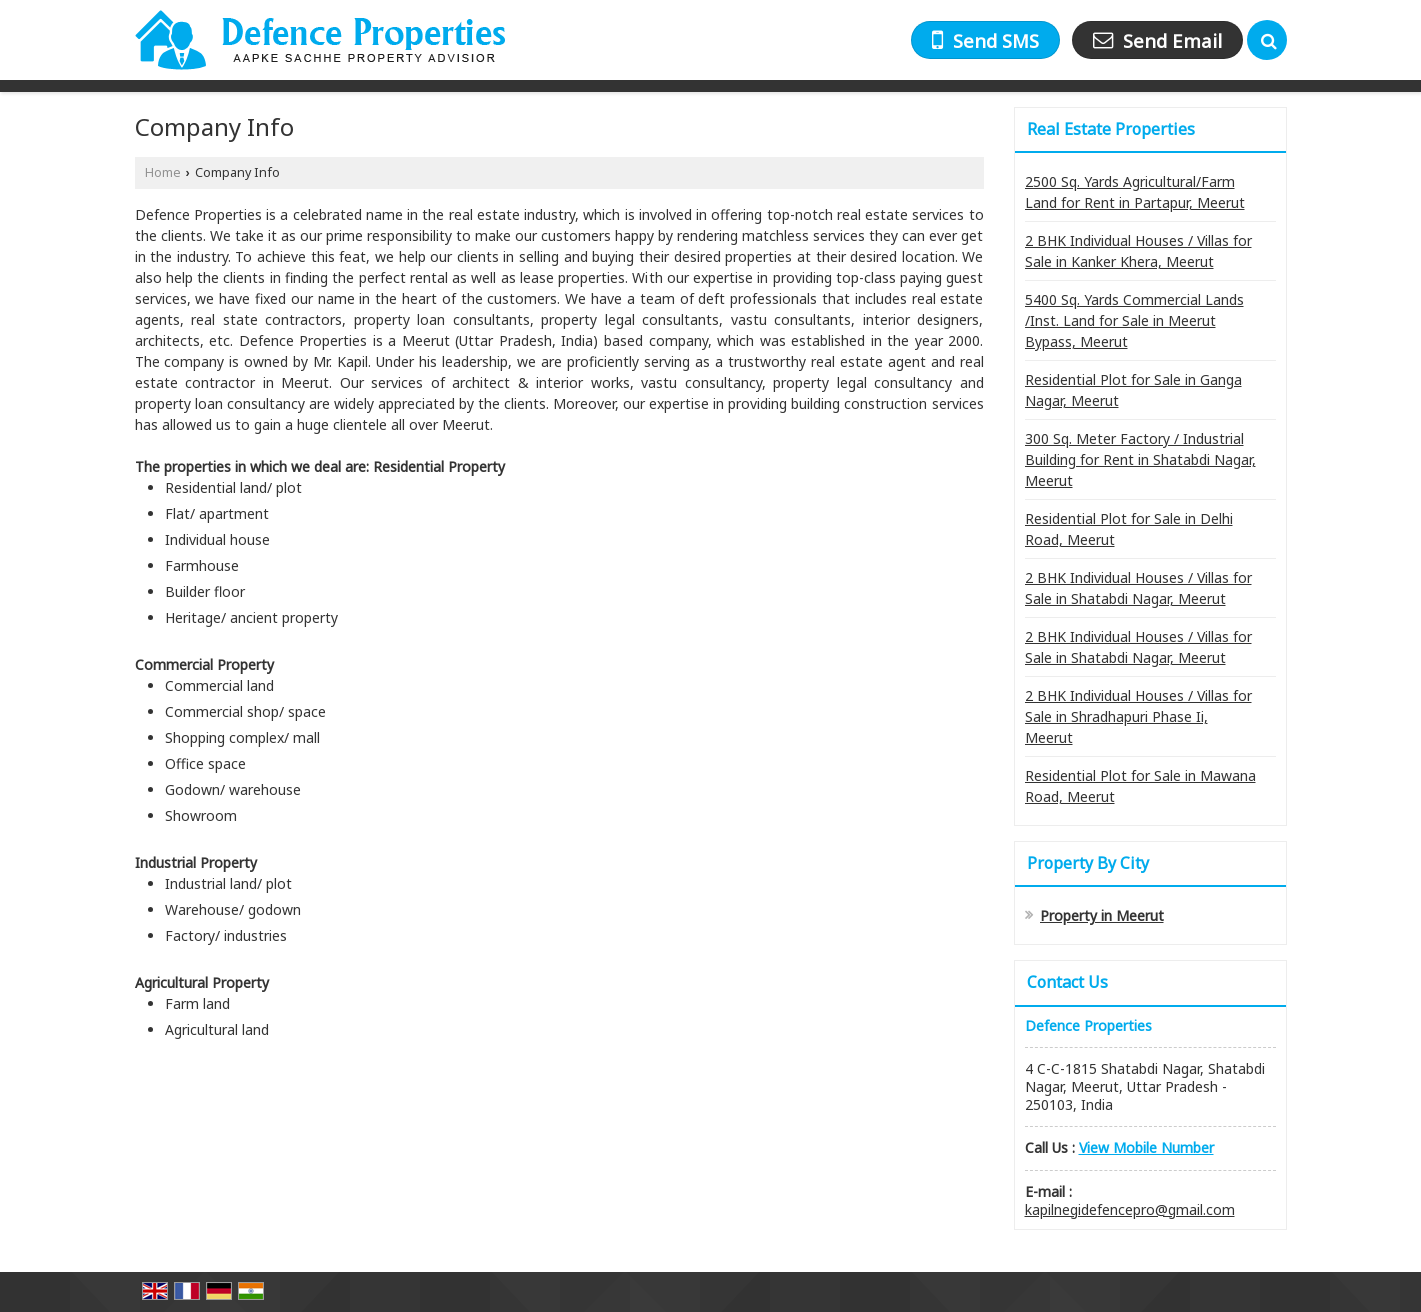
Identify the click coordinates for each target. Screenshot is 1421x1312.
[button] (1146, 1147)
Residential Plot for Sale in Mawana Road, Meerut (1140, 786)
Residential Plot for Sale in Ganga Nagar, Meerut (1133, 390)
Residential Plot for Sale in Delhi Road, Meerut (1129, 529)
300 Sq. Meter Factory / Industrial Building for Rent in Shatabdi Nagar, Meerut (1140, 459)
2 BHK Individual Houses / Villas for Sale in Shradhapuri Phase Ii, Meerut (1138, 716)
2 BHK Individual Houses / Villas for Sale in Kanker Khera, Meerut (1138, 251)
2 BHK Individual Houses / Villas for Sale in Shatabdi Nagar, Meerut (1138, 588)
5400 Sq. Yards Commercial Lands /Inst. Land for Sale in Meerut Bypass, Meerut (1134, 320)
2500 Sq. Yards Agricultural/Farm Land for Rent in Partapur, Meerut (1135, 192)
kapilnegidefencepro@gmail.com (1130, 1209)
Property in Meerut (1102, 915)
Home (163, 172)
